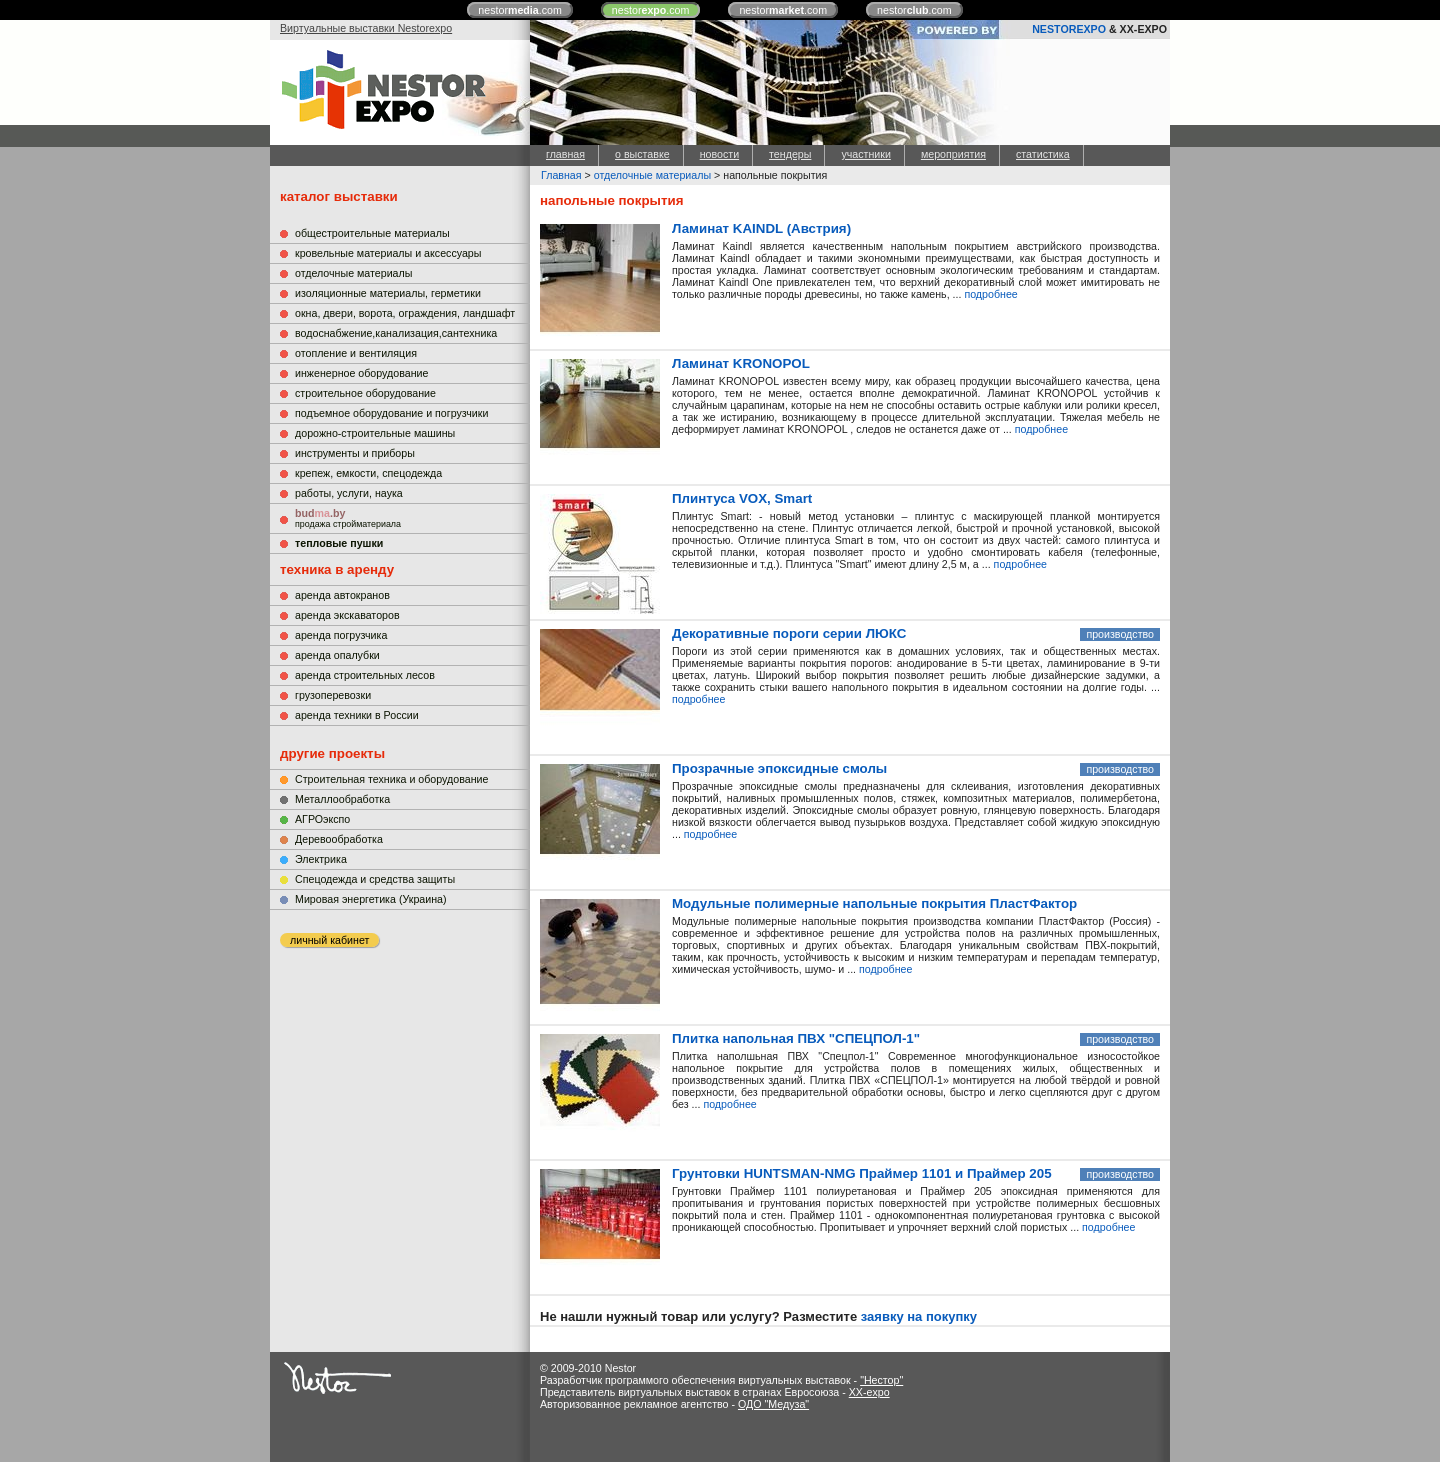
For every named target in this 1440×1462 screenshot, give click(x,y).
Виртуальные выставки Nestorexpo (366, 28)
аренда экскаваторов (347, 615)
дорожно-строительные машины (375, 433)
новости (719, 154)
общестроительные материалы (372, 233)
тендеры (790, 154)
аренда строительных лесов (365, 675)
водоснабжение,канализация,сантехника (396, 333)
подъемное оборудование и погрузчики (391, 413)
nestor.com (520, 10)
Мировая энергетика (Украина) (371, 899)
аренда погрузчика (341, 635)
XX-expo (869, 1392)
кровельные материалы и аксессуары (388, 253)
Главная (561, 175)
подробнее (990, 294)
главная (565, 154)
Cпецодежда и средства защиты (375, 879)
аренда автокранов (342, 595)
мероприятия (953, 154)
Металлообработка (342, 799)
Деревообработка (339, 839)
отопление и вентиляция (356, 353)
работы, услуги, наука (349, 493)
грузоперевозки (333, 695)
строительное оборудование (365, 393)
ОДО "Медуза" (773, 1404)
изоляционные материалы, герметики (388, 293)
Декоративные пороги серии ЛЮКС (789, 633)
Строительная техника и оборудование (391, 779)
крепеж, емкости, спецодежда (368, 473)
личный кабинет (329, 940)
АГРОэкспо (322, 819)
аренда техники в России (357, 715)
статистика (1043, 154)
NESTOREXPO (1069, 29)
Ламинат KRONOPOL (741, 363)
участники (865, 154)
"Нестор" (881, 1380)
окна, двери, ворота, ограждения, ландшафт (405, 313)
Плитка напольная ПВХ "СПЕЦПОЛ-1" (796, 1038)
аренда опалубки (337, 655)
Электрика (321, 859)
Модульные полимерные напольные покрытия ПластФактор (874, 903)
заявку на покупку (919, 1316)
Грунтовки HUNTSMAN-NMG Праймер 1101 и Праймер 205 (862, 1173)
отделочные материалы (353, 273)
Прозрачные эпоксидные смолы (779, 768)
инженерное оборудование (361, 373)
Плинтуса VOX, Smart (742, 498)
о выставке (642, 154)
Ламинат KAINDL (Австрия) (761, 228)
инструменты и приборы (355, 453)
